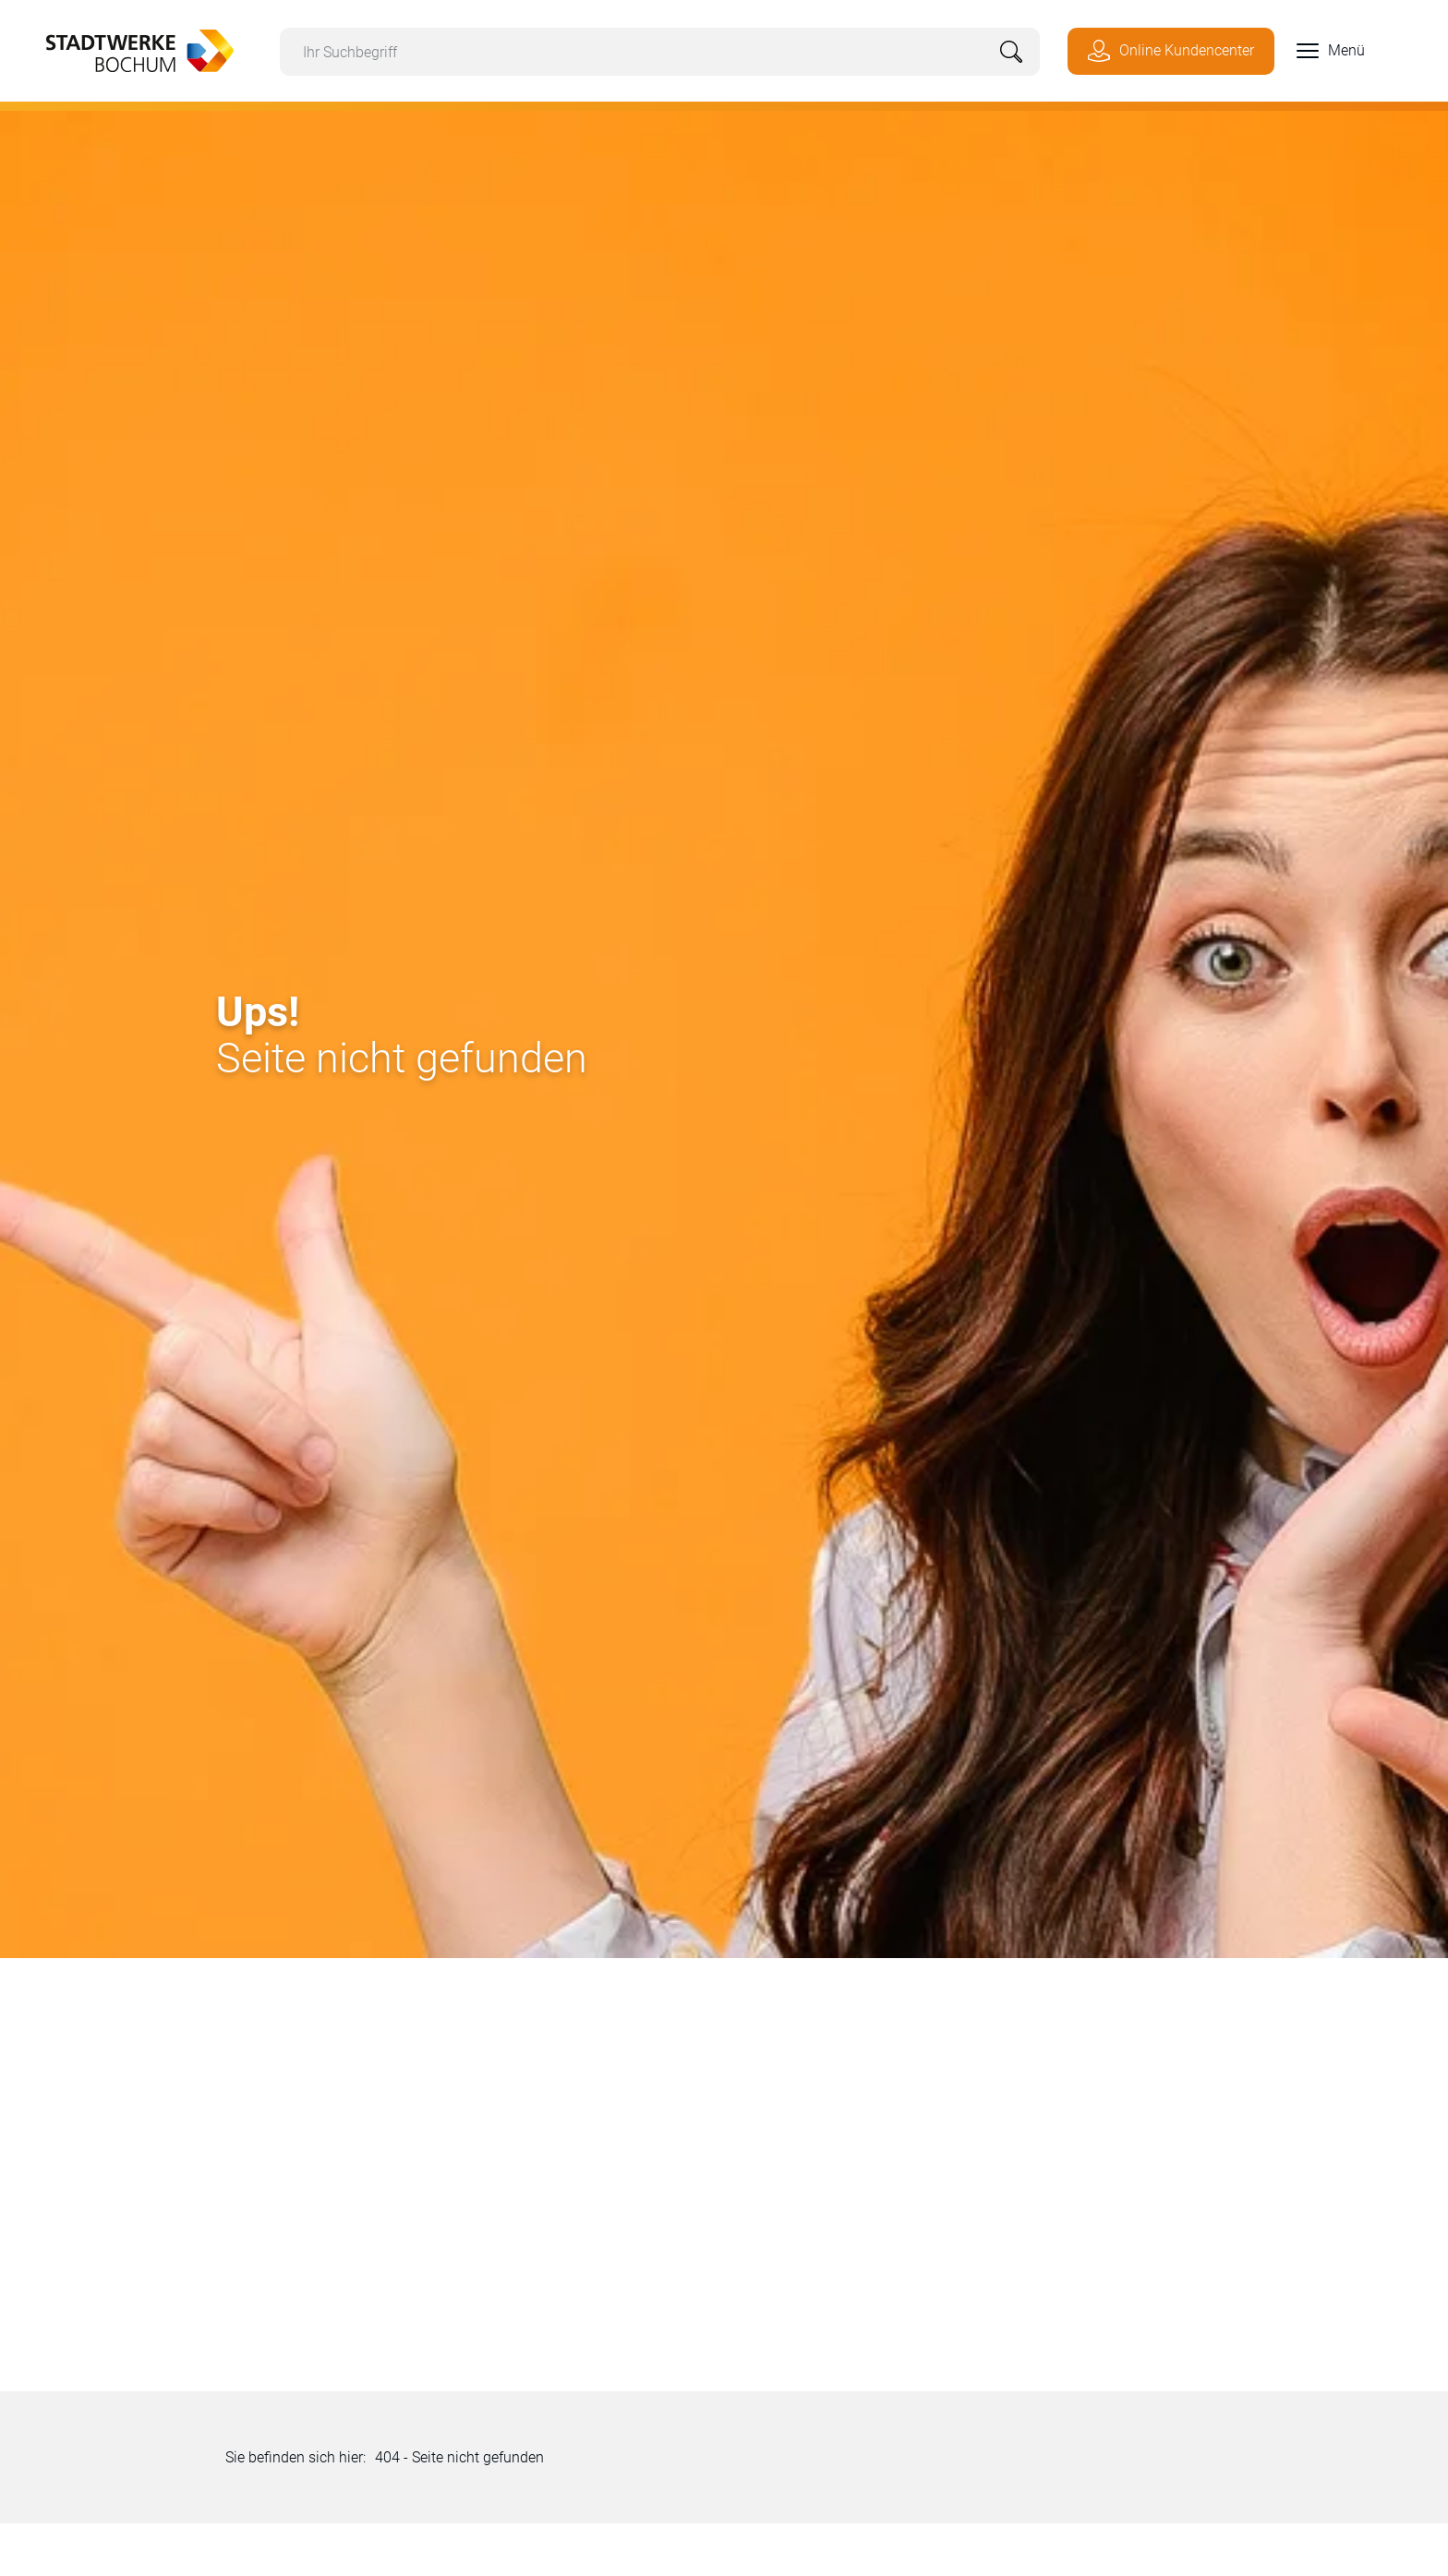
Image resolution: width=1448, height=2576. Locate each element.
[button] (1319, 51)
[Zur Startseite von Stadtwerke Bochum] (131, 49)
